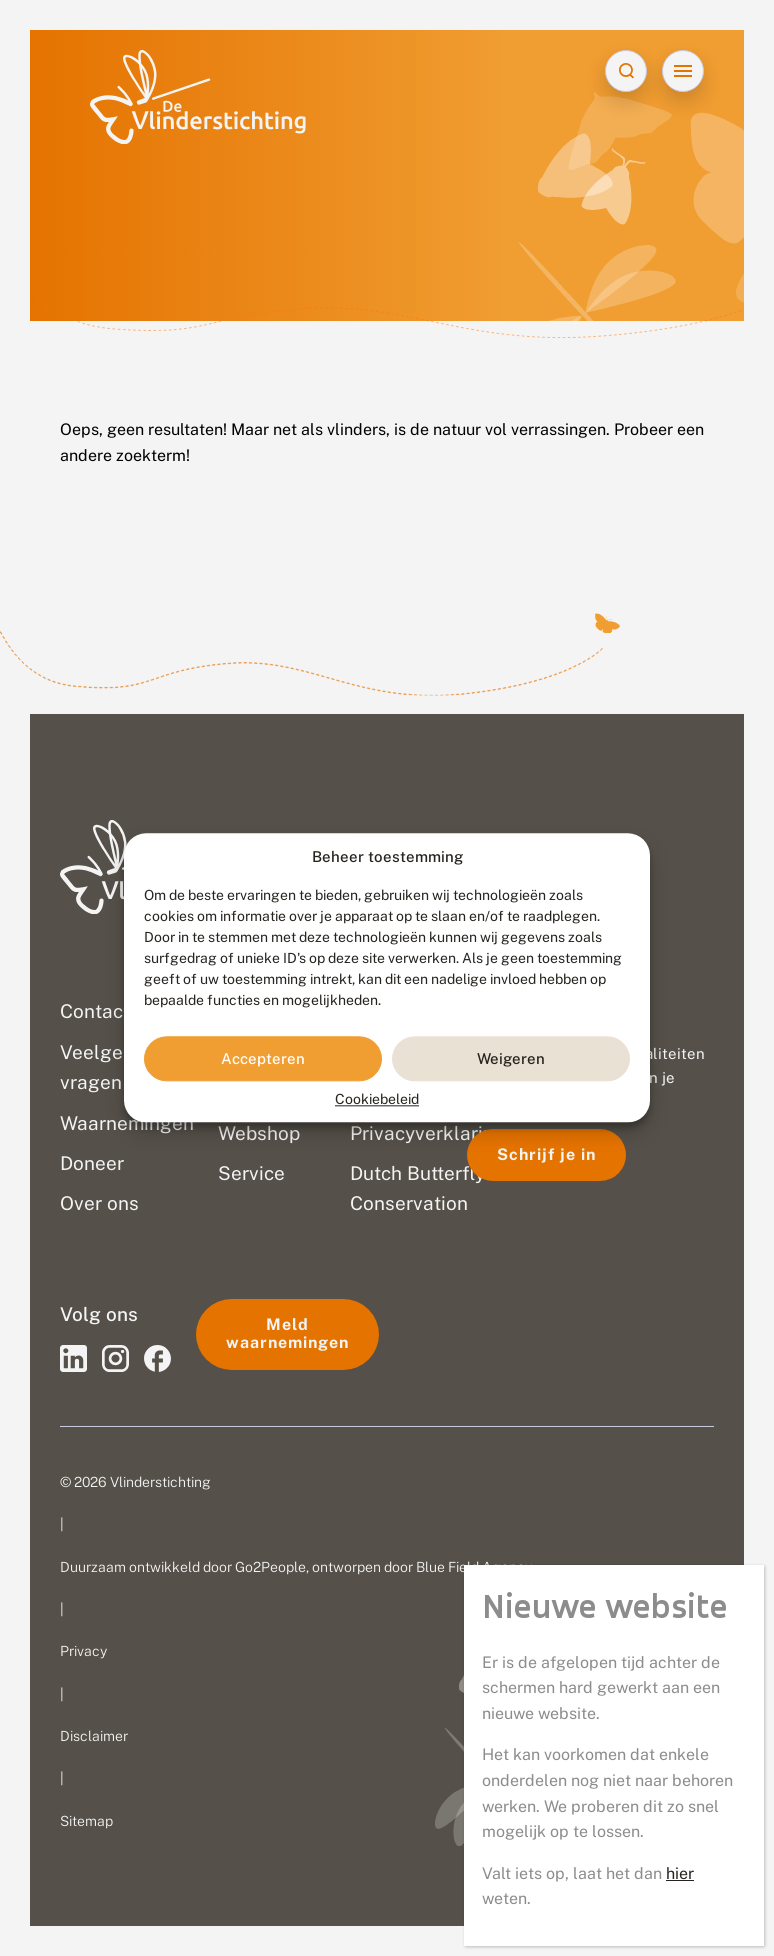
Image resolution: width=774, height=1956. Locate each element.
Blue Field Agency (474, 1567)
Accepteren (263, 1058)
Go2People (270, 1567)
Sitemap (86, 1821)
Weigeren (511, 1058)
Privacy (83, 1651)
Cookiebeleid (377, 1100)
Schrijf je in (546, 1154)
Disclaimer (94, 1736)
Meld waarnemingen (287, 1333)
